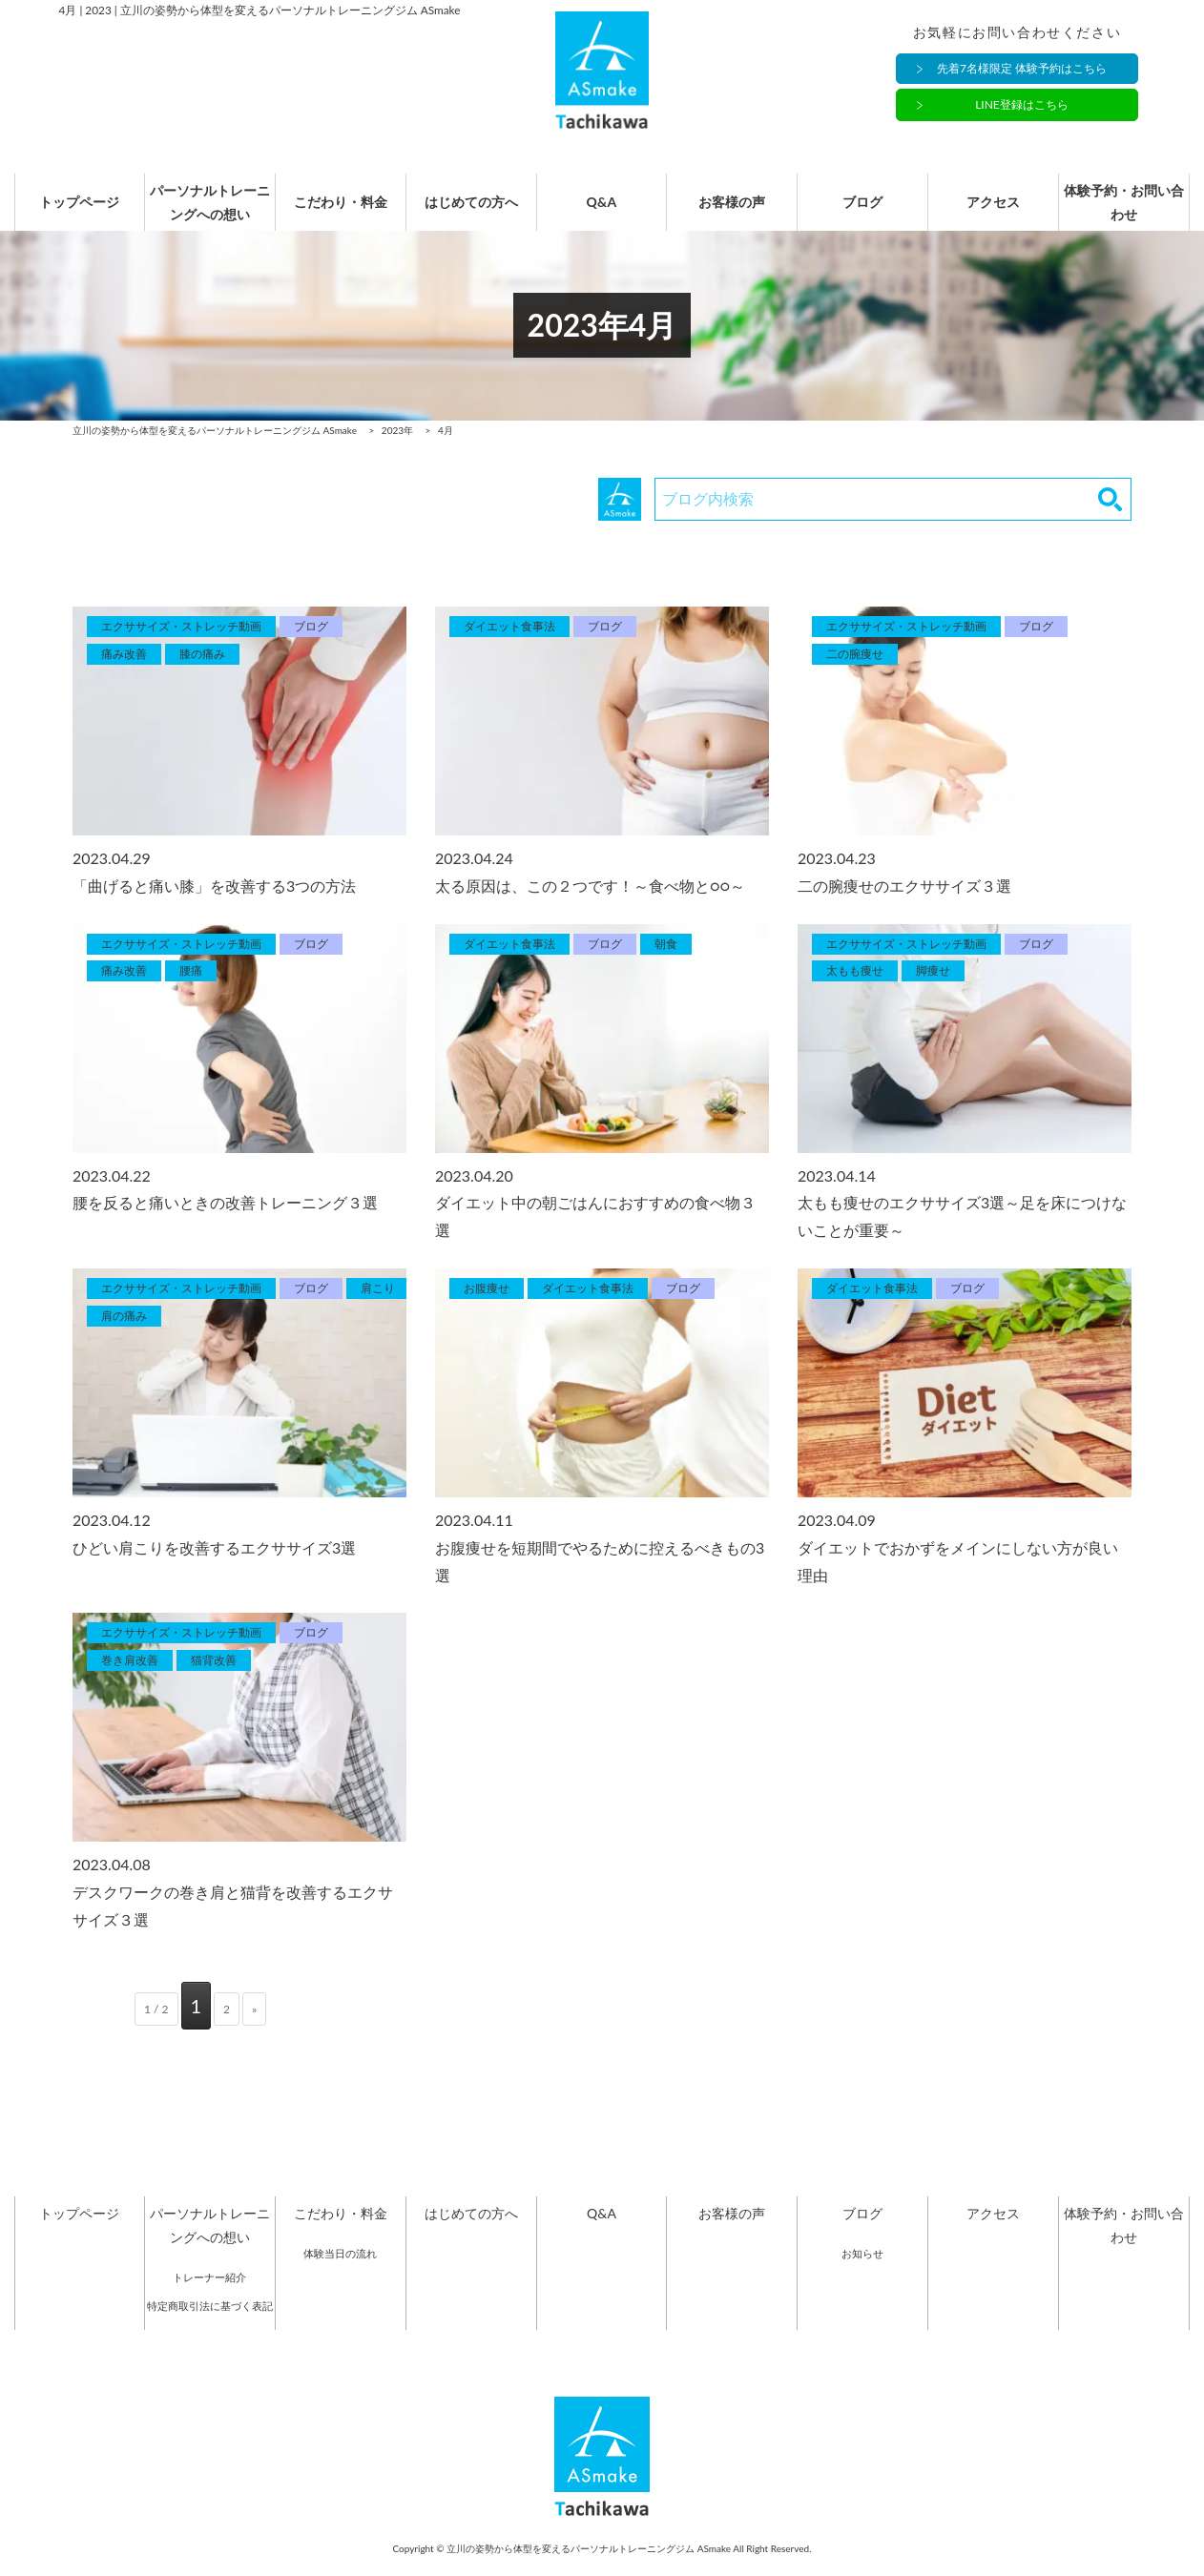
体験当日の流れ (340, 2272)
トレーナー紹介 (209, 2297)
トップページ (67, 212)
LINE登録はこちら (1022, 105)
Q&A (602, 212)
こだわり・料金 (334, 212)
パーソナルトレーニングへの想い (200, 212)
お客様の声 (735, 212)
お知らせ (862, 2272)
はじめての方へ (467, 212)
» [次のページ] (254, 2028)
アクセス (1002, 212)
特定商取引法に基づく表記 (210, 2324)
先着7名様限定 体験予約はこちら (1022, 69)
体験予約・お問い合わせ (1136, 212)
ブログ (869, 212)
